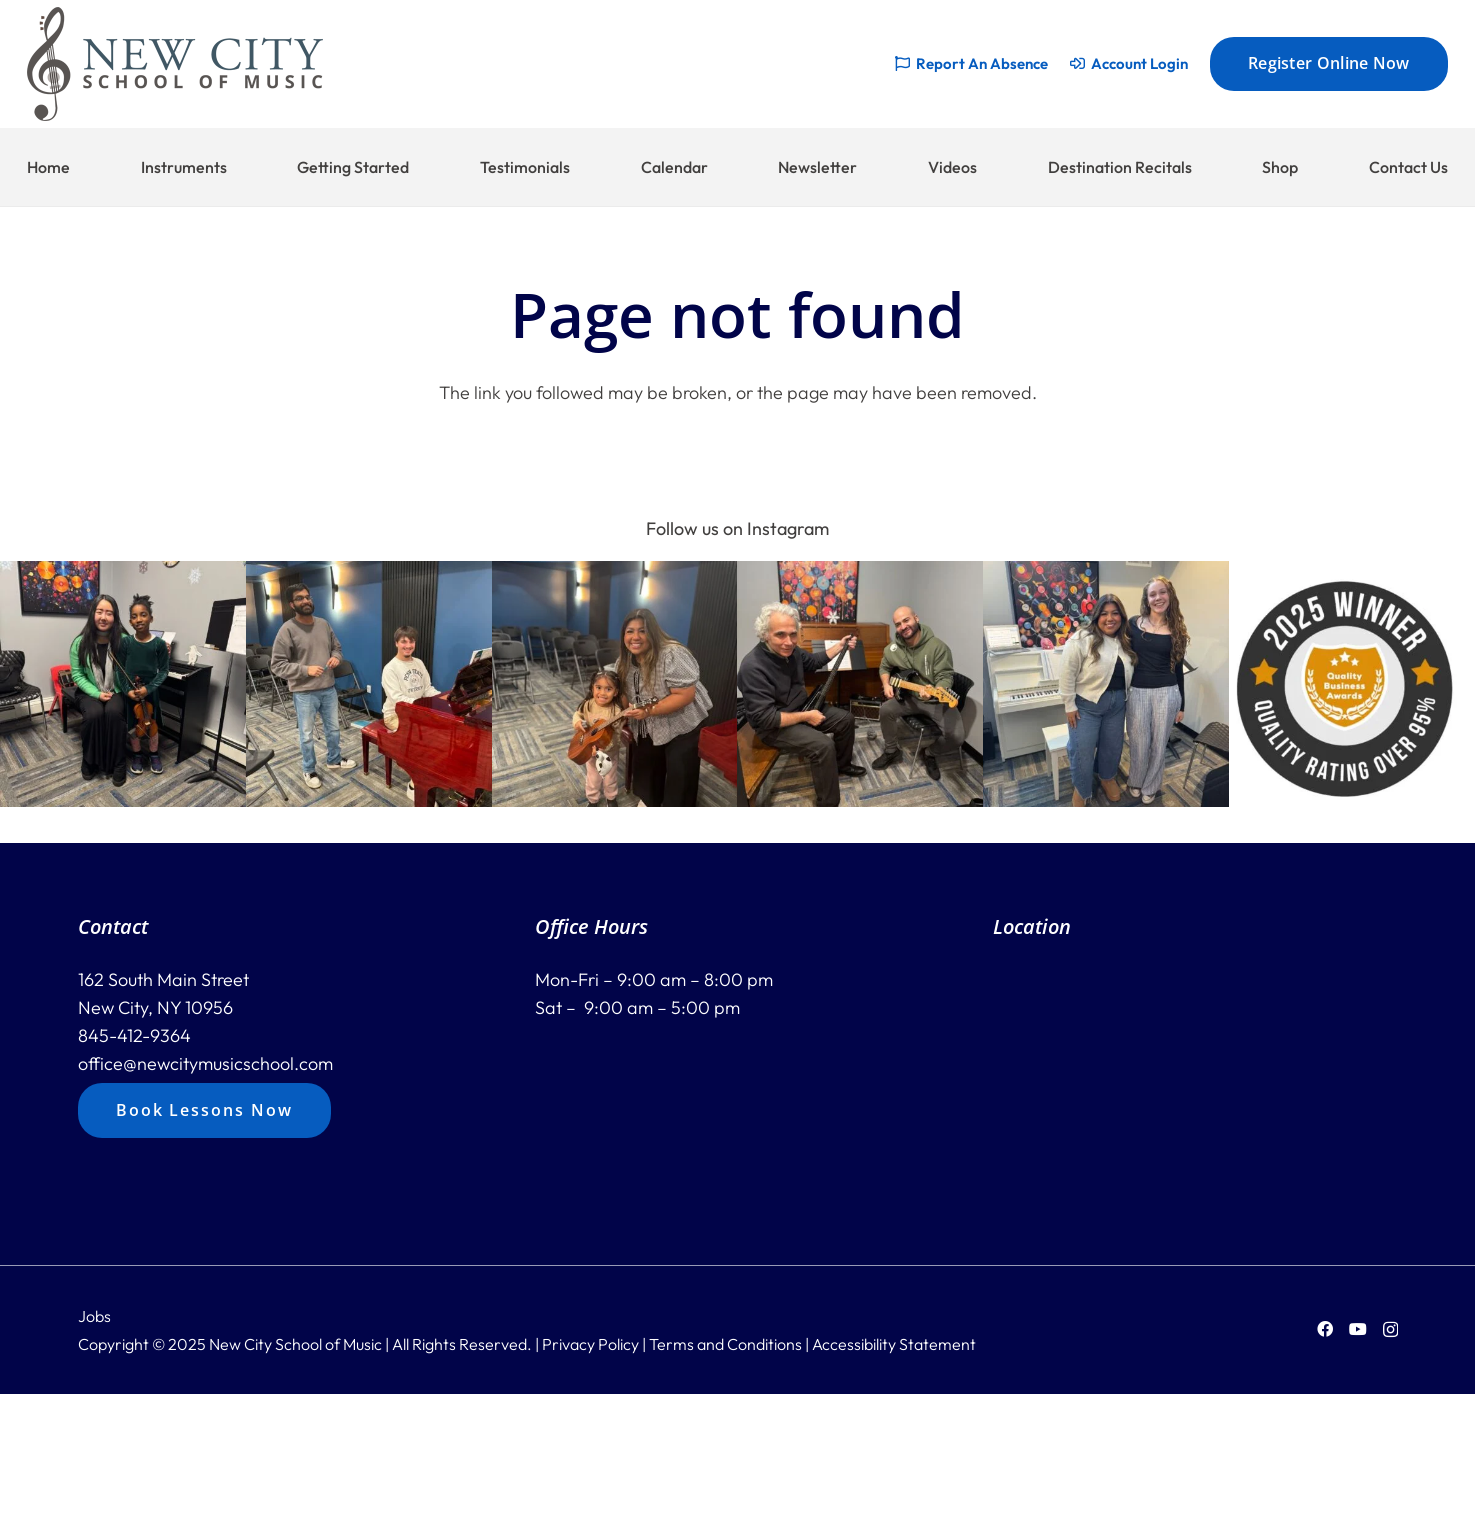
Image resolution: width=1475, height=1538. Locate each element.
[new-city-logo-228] (175, 64)
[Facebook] (1325, 1329)
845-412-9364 (134, 1035)
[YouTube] (1358, 1329)
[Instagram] (1390, 1330)
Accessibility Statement (894, 1344)
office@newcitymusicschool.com (205, 1063)
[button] (123, 684)
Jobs (94, 1316)
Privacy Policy (590, 1344)
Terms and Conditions (725, 1344)
